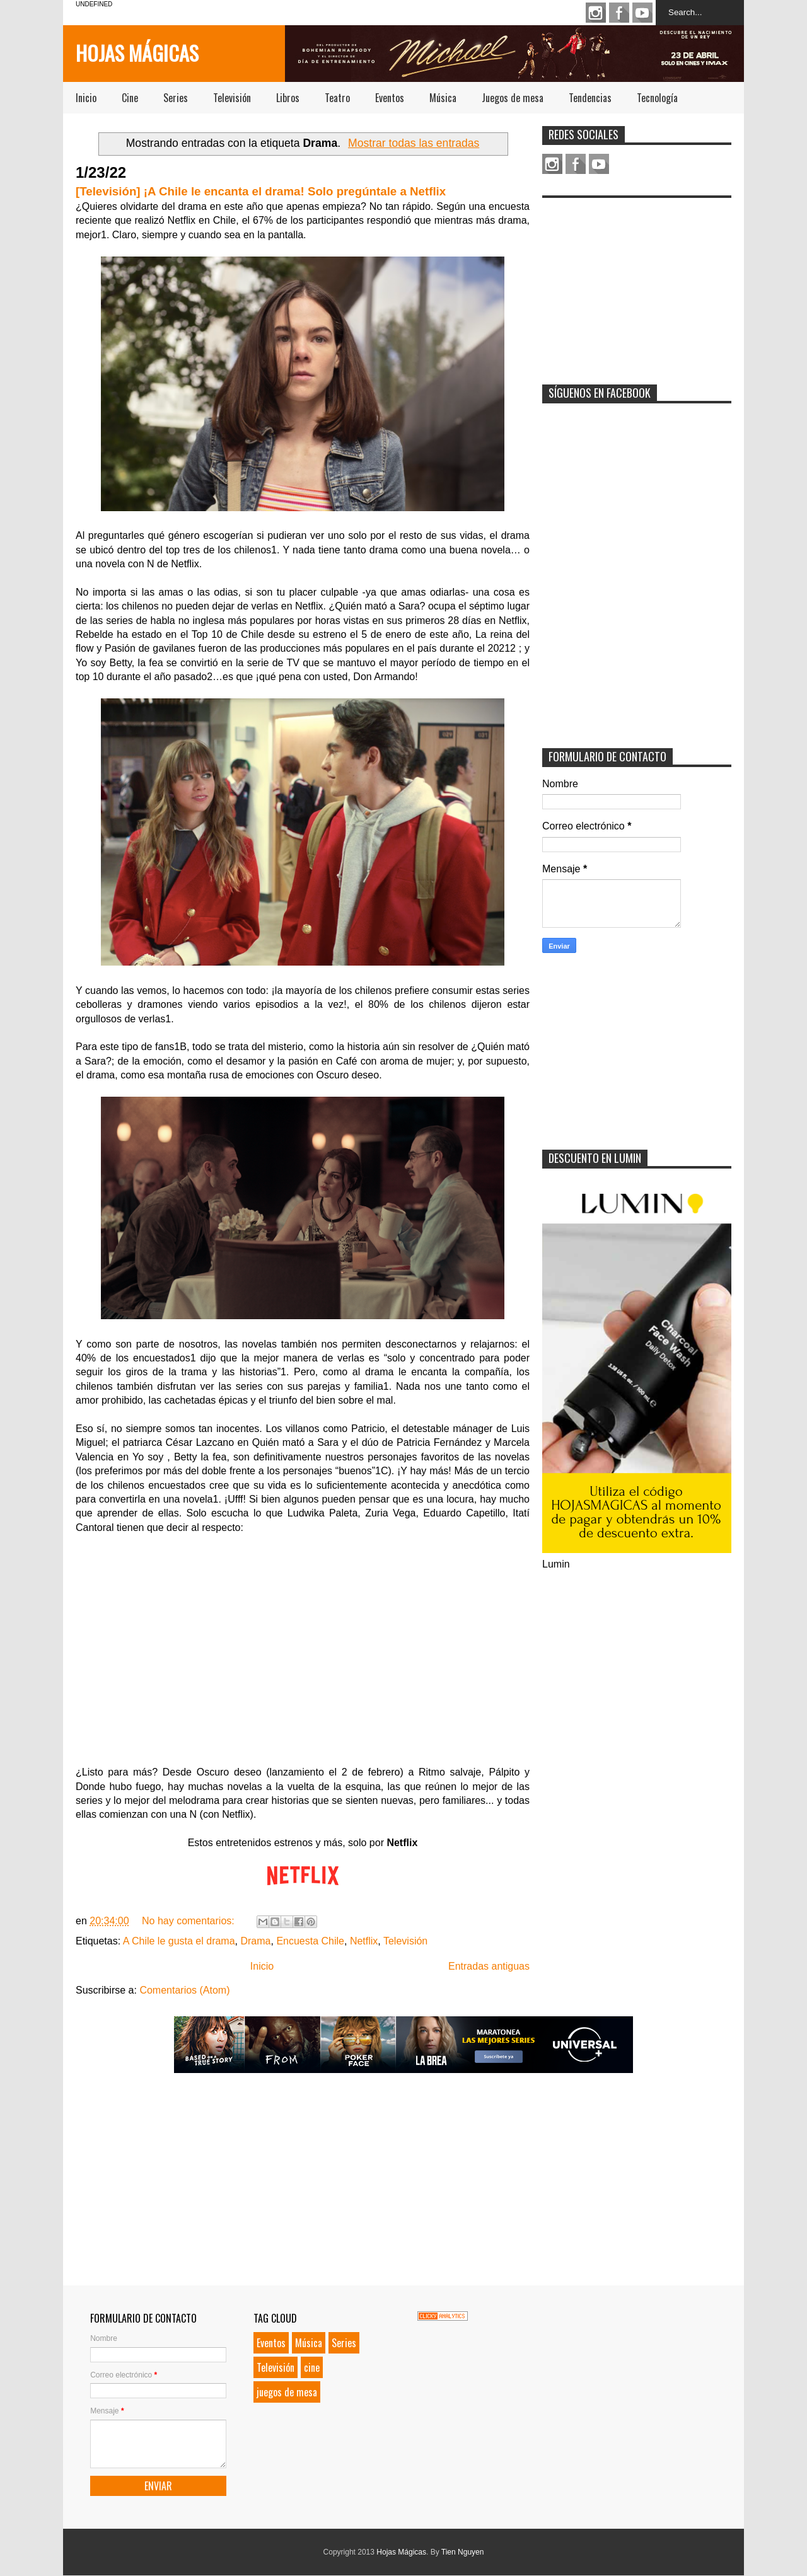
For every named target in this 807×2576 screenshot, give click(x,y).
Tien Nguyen (462, 2552)
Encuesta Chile (310, 1941)
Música (442, 97)
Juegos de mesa (512, 97)
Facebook (619, 13)
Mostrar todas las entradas (413, 143)
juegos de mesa (287, 2392)
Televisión (232, 97)
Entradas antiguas (489, 1966)
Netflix (364, 1941)
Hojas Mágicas (137, 52)
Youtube (642, 13)
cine (312, 2367)
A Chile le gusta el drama (179, 1941)
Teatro (337, 97)
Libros (287, 97)
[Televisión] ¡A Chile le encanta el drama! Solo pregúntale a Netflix (261, 191)
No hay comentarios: (189, 1920)
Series (175, 97)
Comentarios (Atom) (184, 1990)
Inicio (86, 97)
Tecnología (657, 97)
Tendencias (590, 97)
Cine (130, 97)
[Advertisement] (636, 283)
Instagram (596, 13)
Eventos (389, 97)
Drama (255, 1941)
